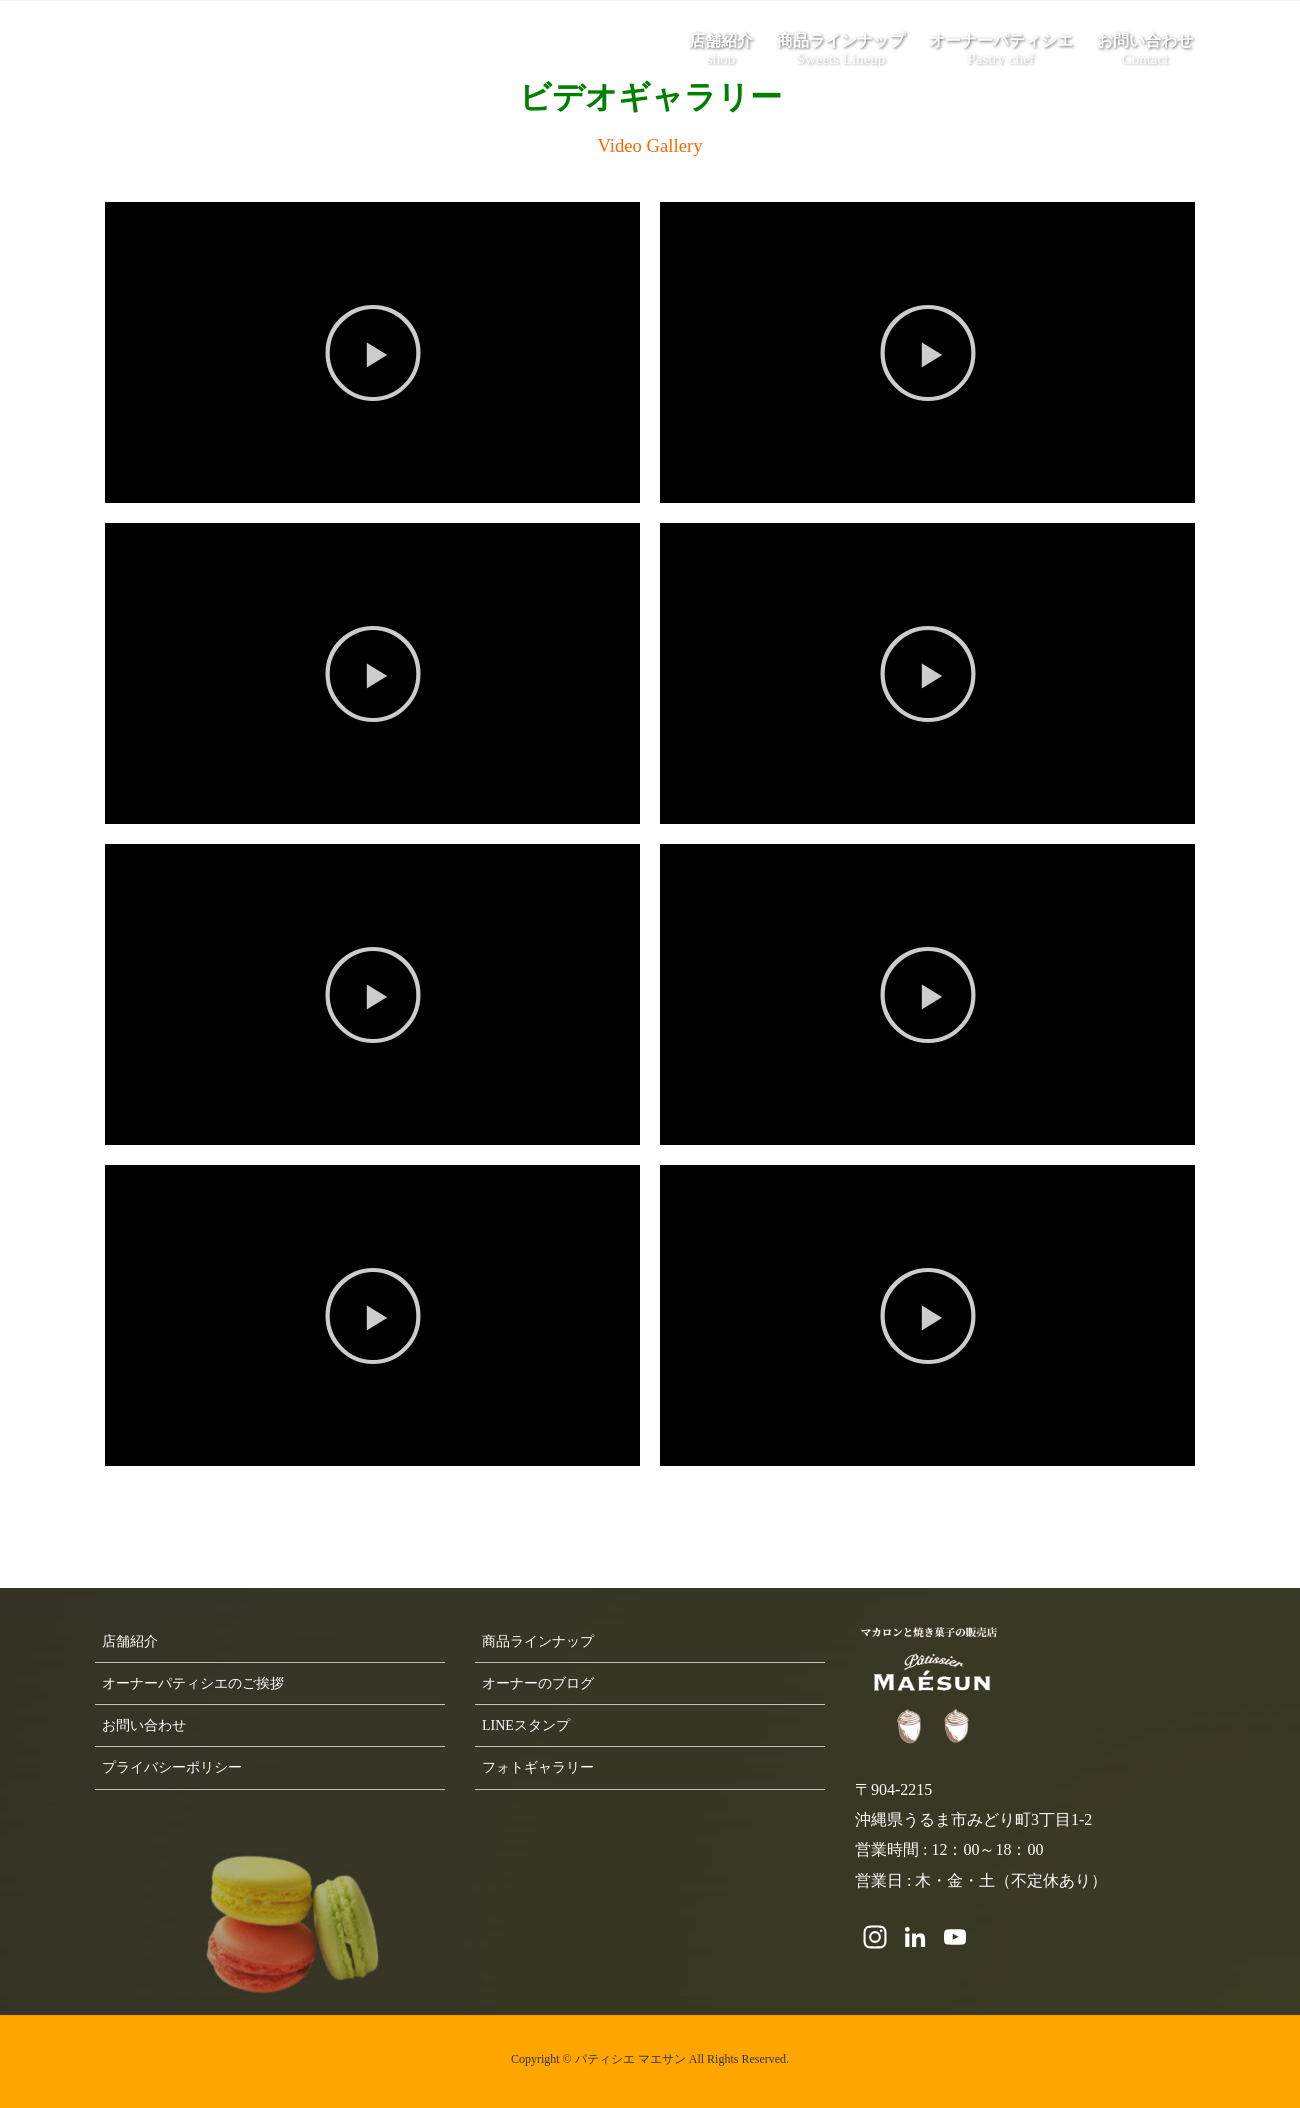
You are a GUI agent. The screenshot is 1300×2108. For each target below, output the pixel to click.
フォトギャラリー (538, 1767)
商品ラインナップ (538, 1641)
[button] (373, 353)
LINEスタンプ (526, 1725)
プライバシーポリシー (172, 1767)
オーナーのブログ (538, 1683)
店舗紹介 (130, 1641)
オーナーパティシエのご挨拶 (193, 1683)
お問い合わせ (144, 1725)
